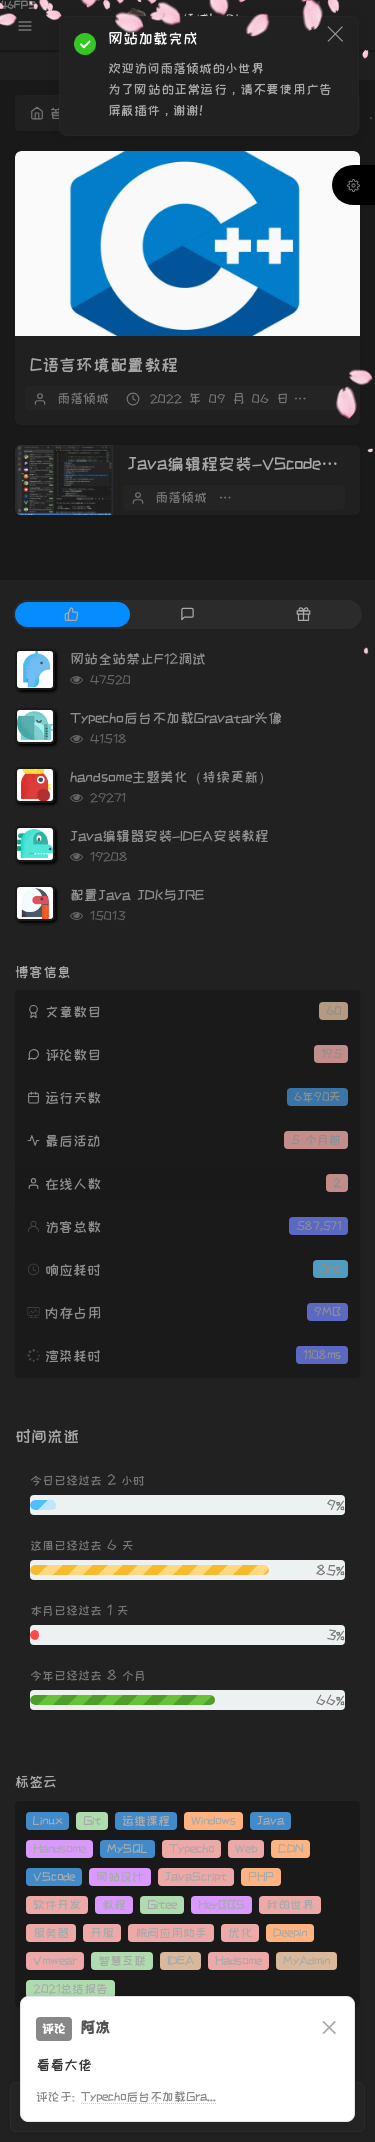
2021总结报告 (70, 1988)
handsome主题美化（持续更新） (171, 777)
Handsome (59, 1848)
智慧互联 (122, 1960)
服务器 (51, 1932)
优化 (240, 1932)
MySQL (127, 1848)
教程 (114, 1904)
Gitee (162, 1904)
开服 (102, 1932)
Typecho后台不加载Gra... (148, 2096)
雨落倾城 (83, 398)
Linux (47, 1820)
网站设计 (120, 1876)
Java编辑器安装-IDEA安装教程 (169, 836)
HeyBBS (221, 1904)
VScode (54, 1876)
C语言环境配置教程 (104, 365)
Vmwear (55, 1960)
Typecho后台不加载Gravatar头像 (176, 718)
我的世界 (290, 1904)
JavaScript (196, 1876)
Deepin (290, 1932)
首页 (53, 113)
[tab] (71, 614)
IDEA (180, 1960)
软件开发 (57, 1904)
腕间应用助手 (171, 1932)
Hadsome (238, 1960)
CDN (290, 1848)
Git (92, 1820)
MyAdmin (306, 1960)
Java (270, 1820)
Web (246, 1848)
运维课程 (146, 1820)
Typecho (191, 1848)
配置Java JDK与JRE (137, 895)
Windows (213, 1820)
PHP (261, 1876)
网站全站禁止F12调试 (138, 659)
